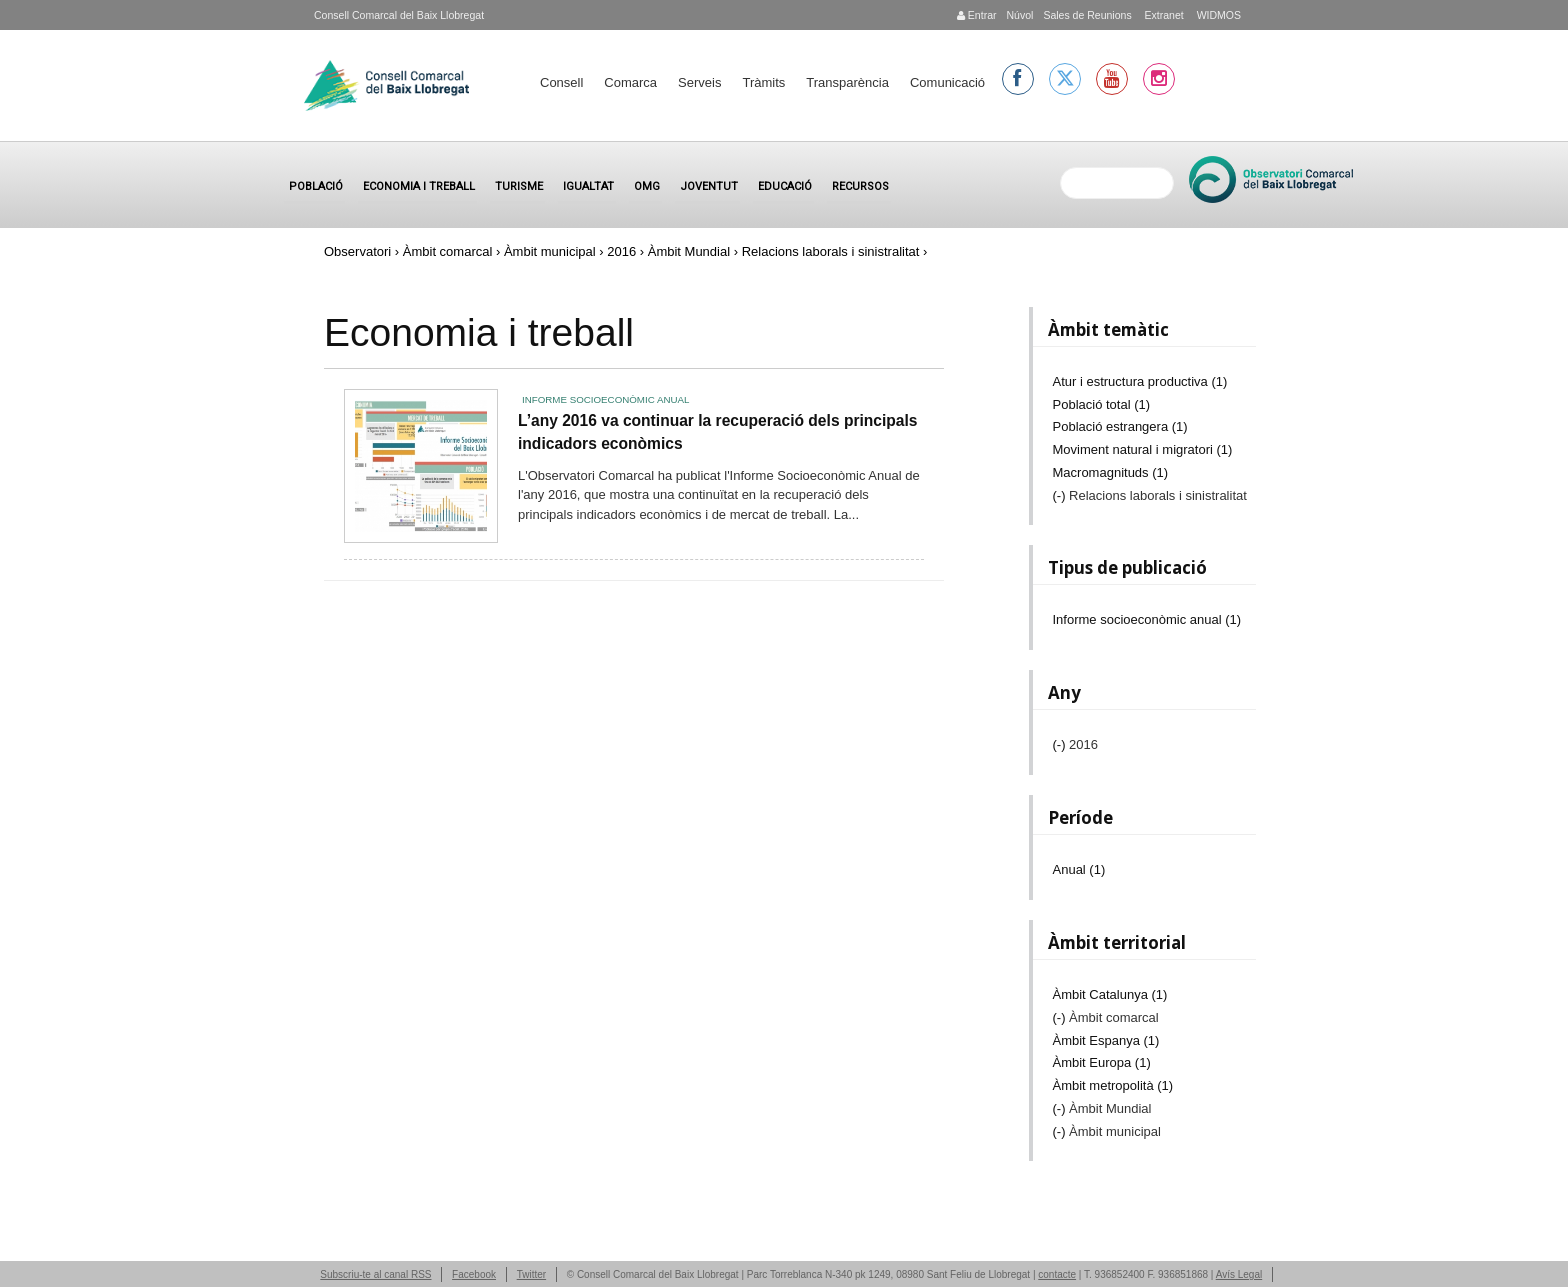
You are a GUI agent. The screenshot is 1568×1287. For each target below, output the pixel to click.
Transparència (847, 82)
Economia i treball (419, 186)
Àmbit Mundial (689, 251)
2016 (621, 251)
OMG (647, 186)
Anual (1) (1079, 869)
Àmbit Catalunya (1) (1110, 994)
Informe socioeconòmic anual (605, 399)
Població (316, 186)
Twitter (531, 1274)
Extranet (1163, 15)
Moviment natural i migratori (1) (1143, 449)
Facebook (474, 1274)
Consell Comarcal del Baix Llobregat (399, 15)
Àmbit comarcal (448, 251)
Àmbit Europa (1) (1102, 1062)
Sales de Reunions (1087, 15)
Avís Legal (1239, 1274)
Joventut (709, 186)
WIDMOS (1217, 15)
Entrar (977, 15)
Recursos (860, 186)
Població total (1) (1102, 404)
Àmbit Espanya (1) (1106, 1040)
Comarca (630, 82)
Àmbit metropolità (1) (1113, 1085)
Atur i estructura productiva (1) (1140, 381)
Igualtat (588, 186)
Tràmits (763, 82)
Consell (561, 82)
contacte (1057, 1274)
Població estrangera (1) (1120, 426)
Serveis (699, 82)
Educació (785, 186)
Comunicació (947, 82)
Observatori (357, 251)
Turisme (519, 186)
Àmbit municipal (550, 251)
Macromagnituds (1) (1111, 472)
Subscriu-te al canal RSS (375, 1274)
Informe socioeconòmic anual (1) (1147, 619)
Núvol (1019, 15)
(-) (1061, 495)
